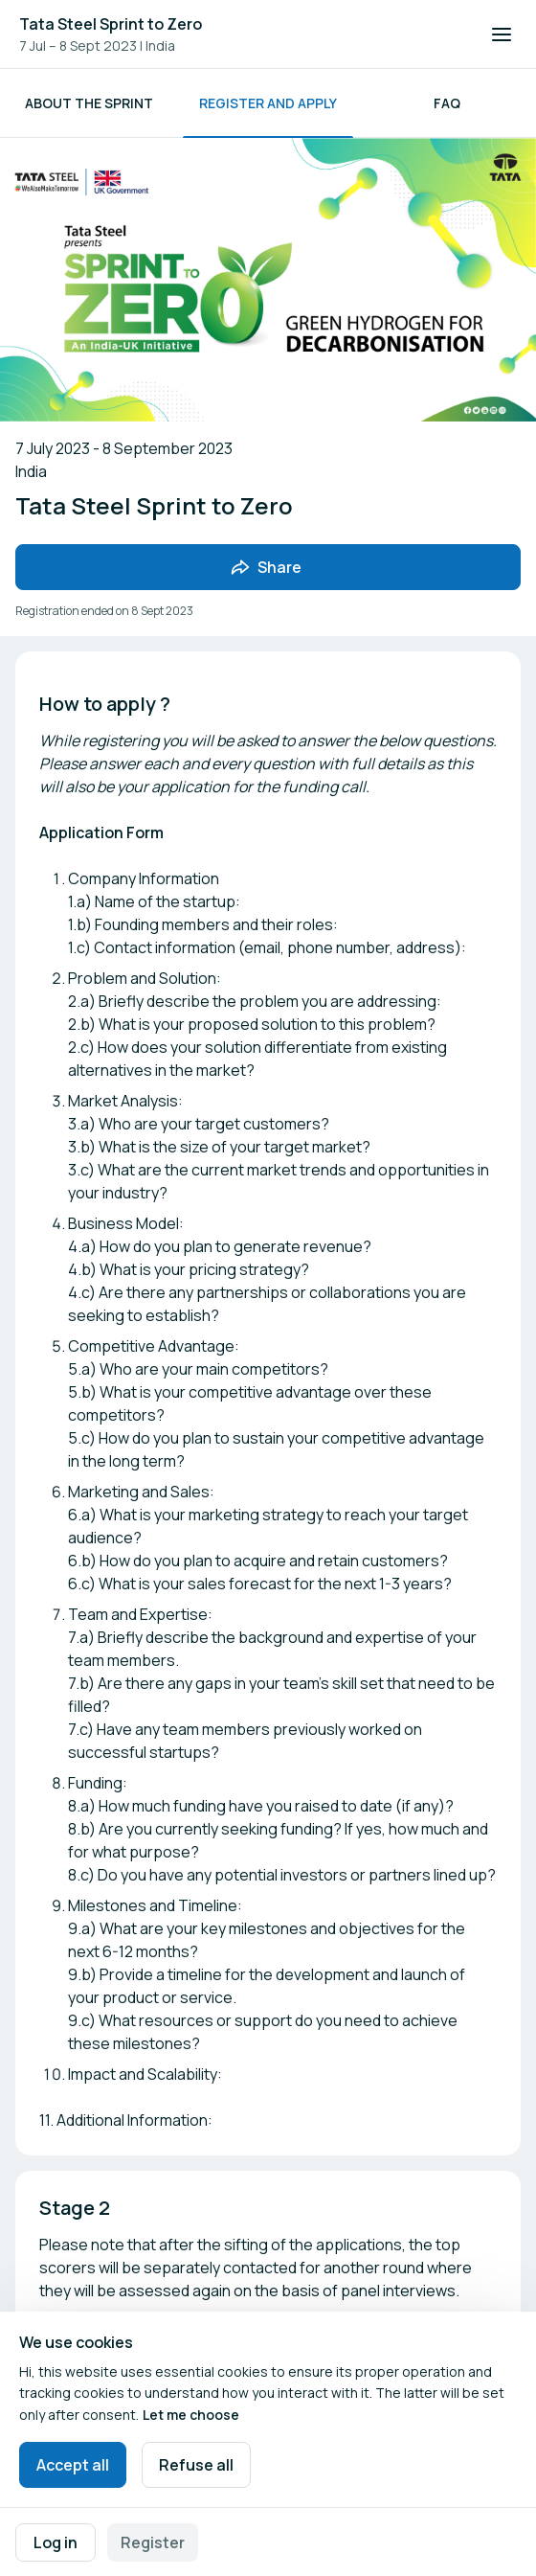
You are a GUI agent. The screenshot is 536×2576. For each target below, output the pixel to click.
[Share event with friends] (268, 567)
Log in (56, 2542)
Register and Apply (268, 103)
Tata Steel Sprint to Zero (110, 23)
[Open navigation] (501, 34)
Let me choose (191, 2414)
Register (153, 2542)
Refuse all (196, 2464)
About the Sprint (89, 103)
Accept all (72, 2464)
